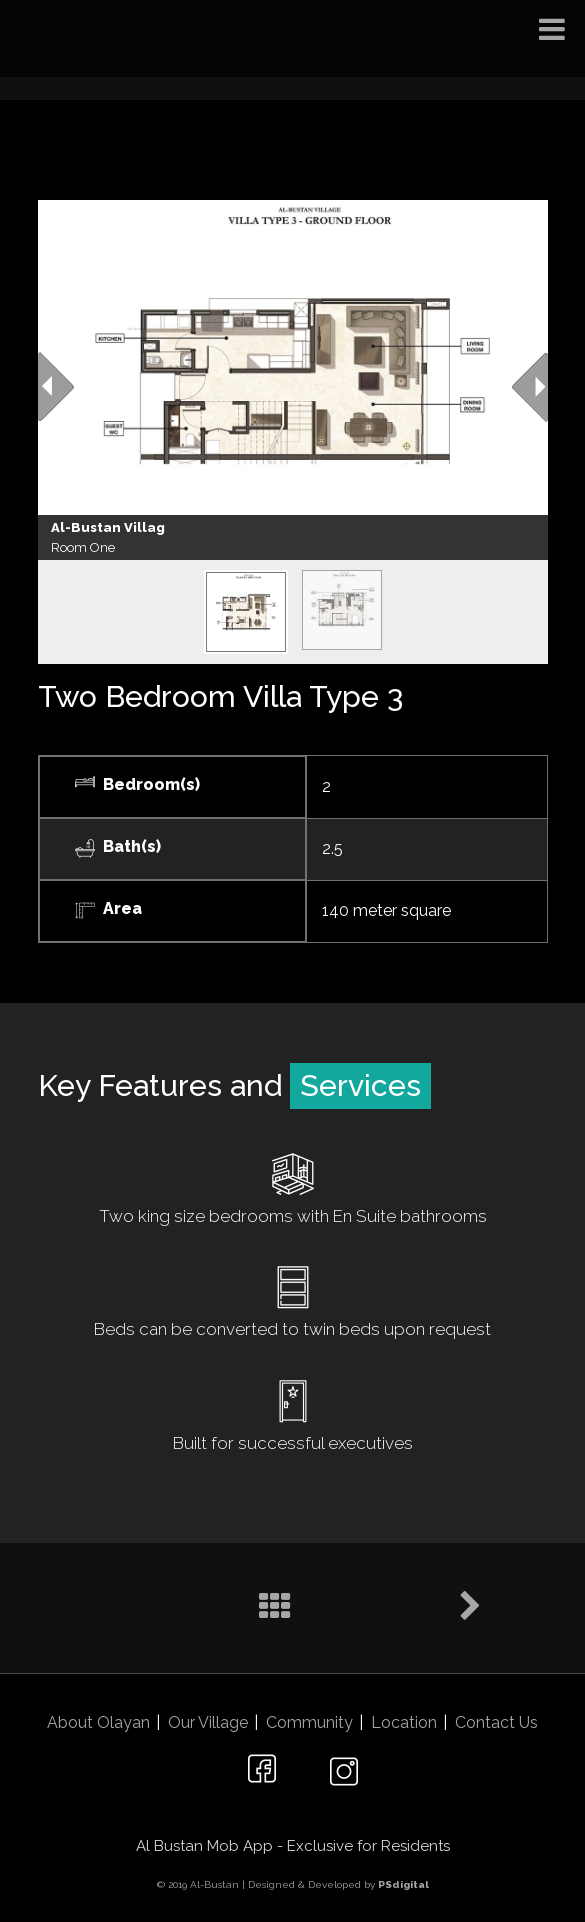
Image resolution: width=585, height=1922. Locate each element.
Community (309, 1722)
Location (404, 1722)
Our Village (208, 1722)
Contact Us (496, 1722)
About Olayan (98, 1722)
